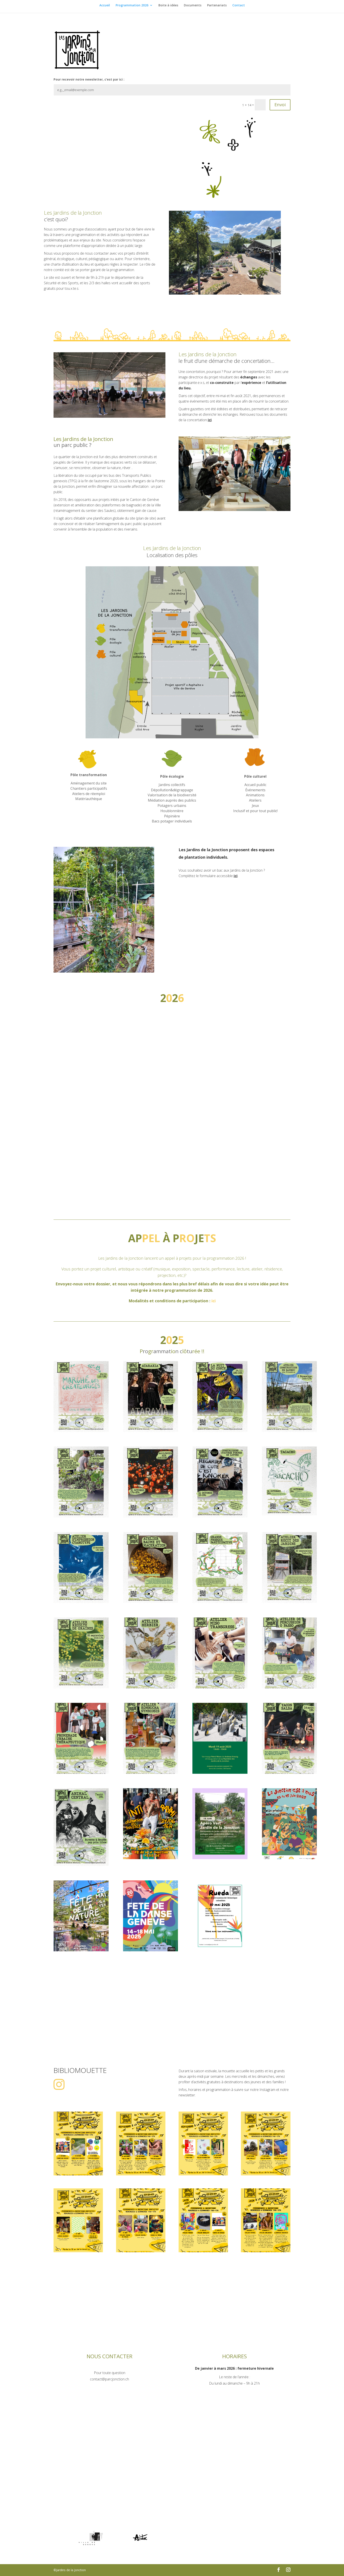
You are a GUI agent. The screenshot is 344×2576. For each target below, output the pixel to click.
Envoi (280, 105)
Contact (238, 5)
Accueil (104, 5)
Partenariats (217, 5)
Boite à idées (168, 5)
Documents (192, 5)
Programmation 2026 (132, 5)
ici (210, 419)
